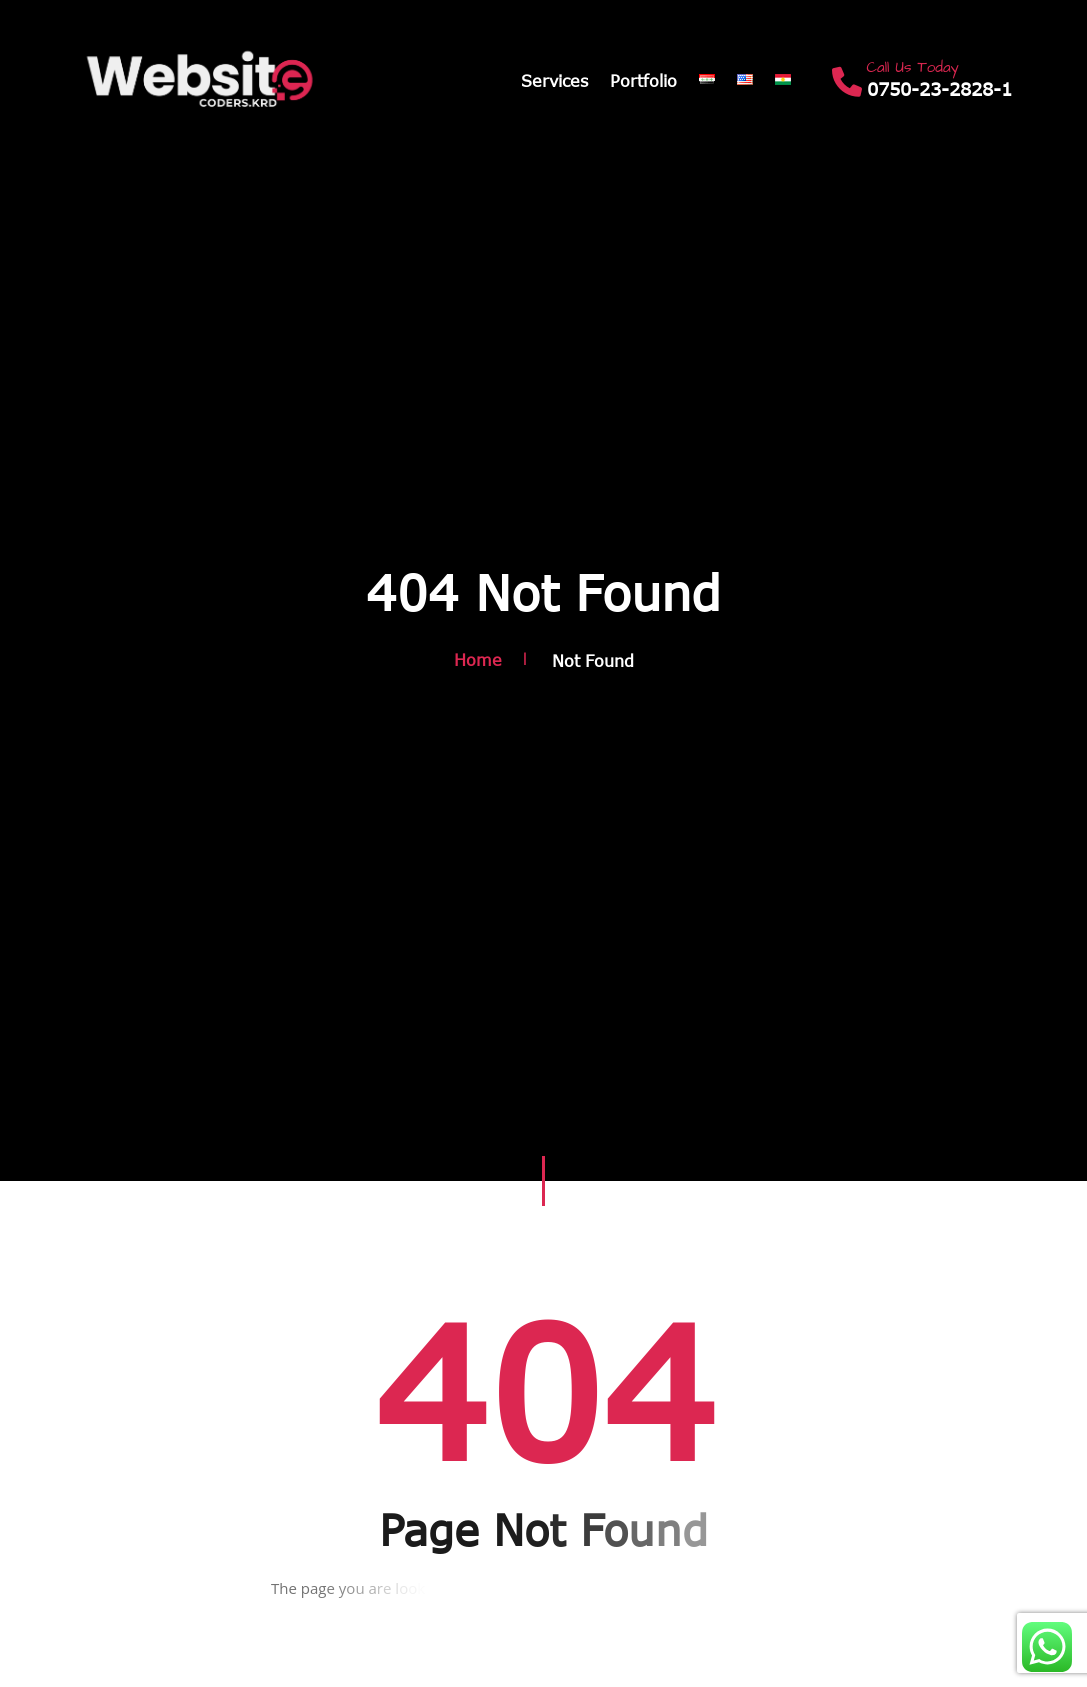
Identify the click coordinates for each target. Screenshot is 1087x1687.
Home (478, 661)
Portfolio (643, 81)
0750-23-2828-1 (939, 90)
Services (554, 81)
